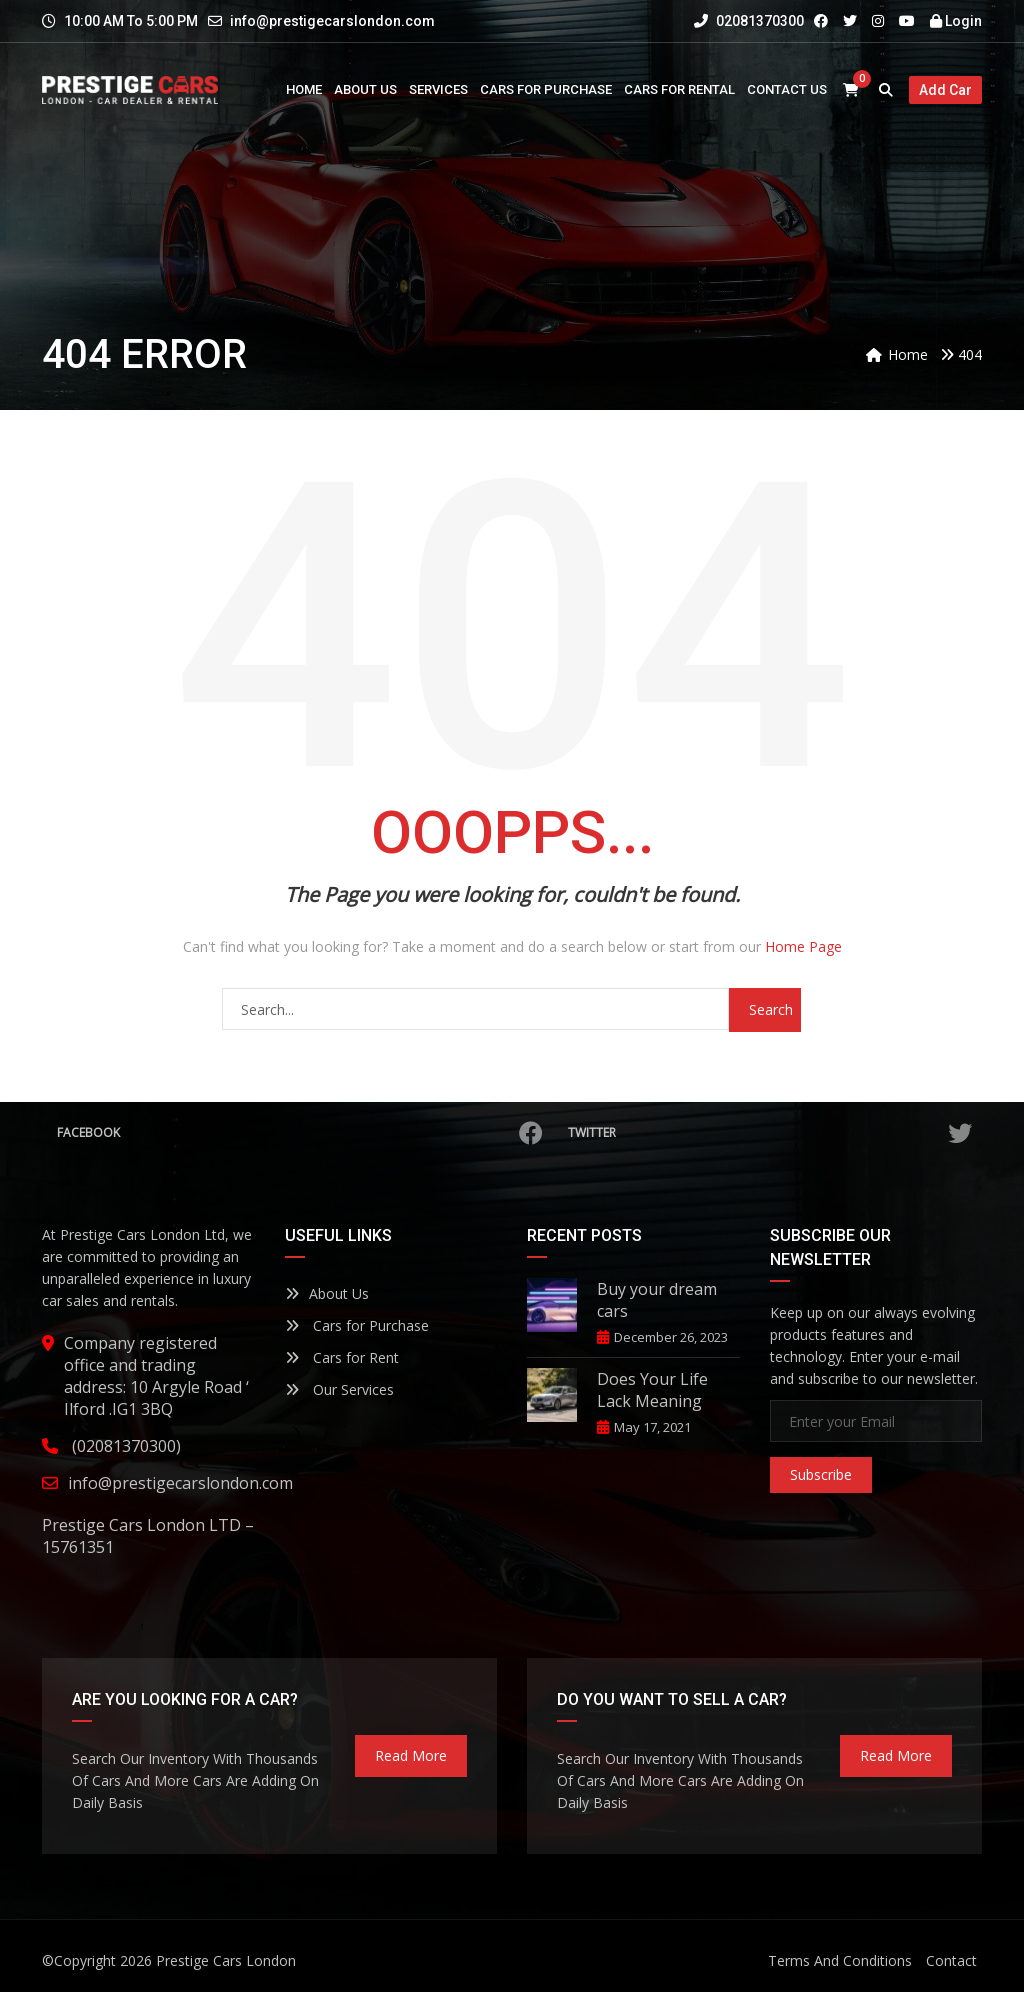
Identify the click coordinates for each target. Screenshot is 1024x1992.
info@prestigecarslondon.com (332, 21)
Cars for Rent (342, 1357)
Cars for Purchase (357, 1325)
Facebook (300, 1133)
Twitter (770, 1133)
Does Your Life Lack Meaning (652, 1390)
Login (956, 21)
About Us (327, 1293)
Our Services (339, 1389)
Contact (951, 1960)
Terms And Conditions (840, 1960)
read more (411, 1755)
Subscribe (821, 1474)
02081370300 (749, 21)
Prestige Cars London (226, 1960)
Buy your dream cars (657, 1300)
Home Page (803, 946)
